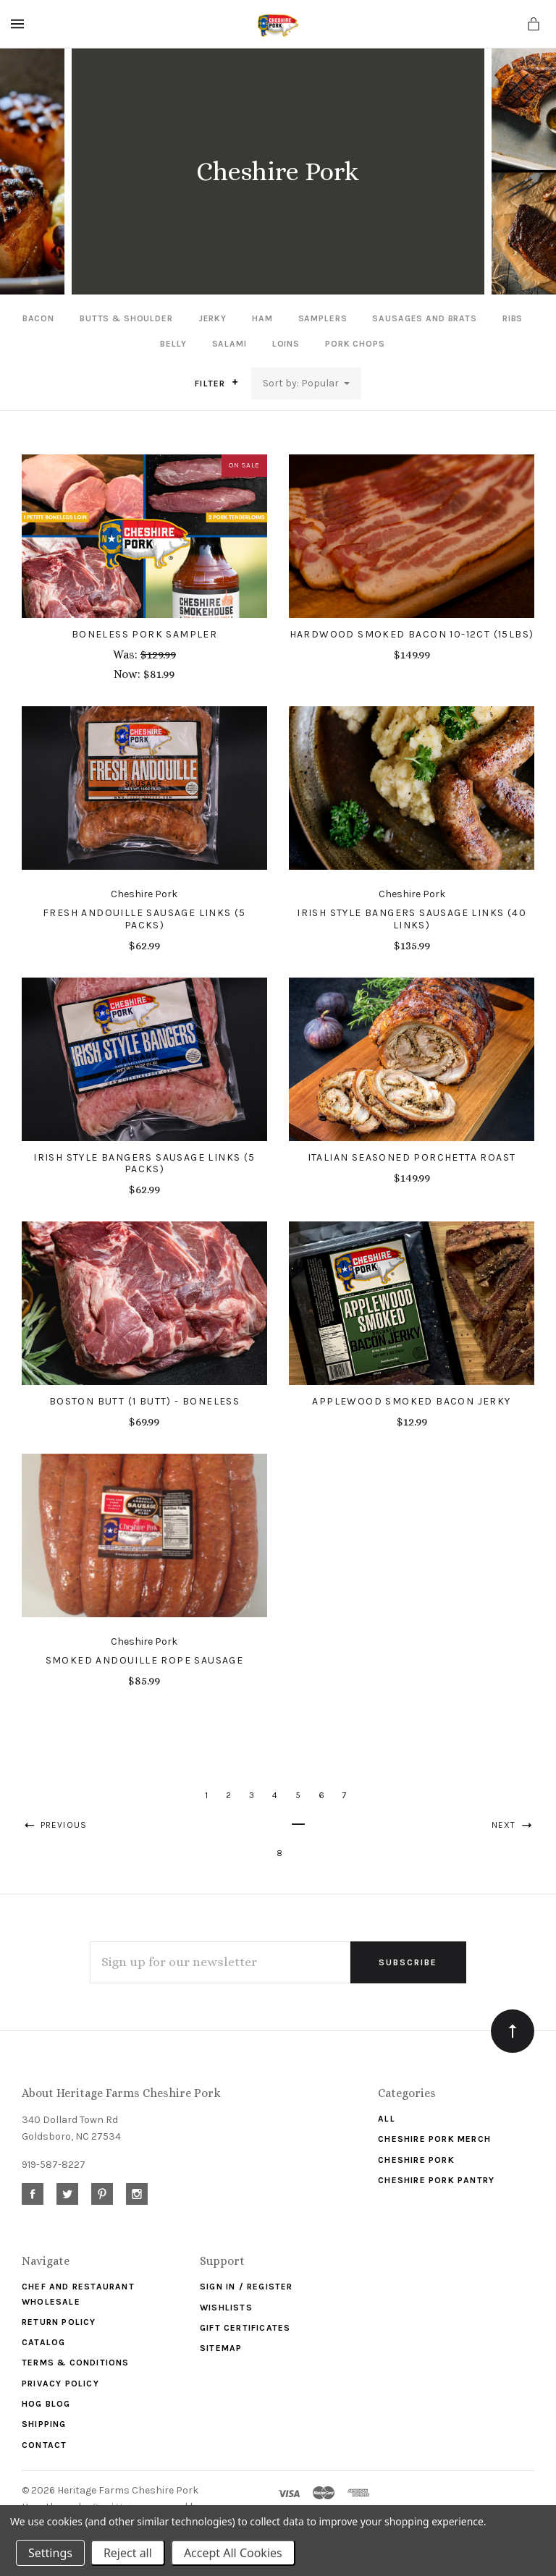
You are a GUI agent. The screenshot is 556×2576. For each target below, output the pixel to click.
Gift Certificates (245, 2328)
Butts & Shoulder (126, 318)
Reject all (128, 2553)
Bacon (38, 318)
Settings (50, 2553)
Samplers (323, 318)
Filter (216, 383)
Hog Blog (46, 2404)
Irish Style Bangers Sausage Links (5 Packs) (144, 1163)
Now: (128, 674)
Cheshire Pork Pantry (436, 2180)
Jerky (212, 318)
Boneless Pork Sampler (144, 634)
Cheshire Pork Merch (434, 2139)
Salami (229, 344)
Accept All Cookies (233, 2553)
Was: (126, 654)
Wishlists (226, 2307)
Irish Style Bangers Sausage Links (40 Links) (411, 919)
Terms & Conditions (76, 2362)
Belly (173, 344)
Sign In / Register (246, 2286)
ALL (386, 2119)
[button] (235, 382)
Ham (262, 318)
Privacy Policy (60, 2383)
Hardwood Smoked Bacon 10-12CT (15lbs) (412, 634)
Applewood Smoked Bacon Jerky (411, 1401)
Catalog (43, 2342)
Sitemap (221, 2348)
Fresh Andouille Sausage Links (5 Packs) (144, 919)
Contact (44, 2445)
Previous (54, 1825)
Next (513, 1825)
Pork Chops (355, 344)
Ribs (512, 318)
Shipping (44, 2424)
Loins (286, 344)
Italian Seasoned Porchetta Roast (412, 1157)
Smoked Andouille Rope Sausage (145, 1660)
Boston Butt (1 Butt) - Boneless (144, 1401)
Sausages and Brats (424, 318)
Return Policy (59, 2322)
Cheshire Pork (416, 2160)
